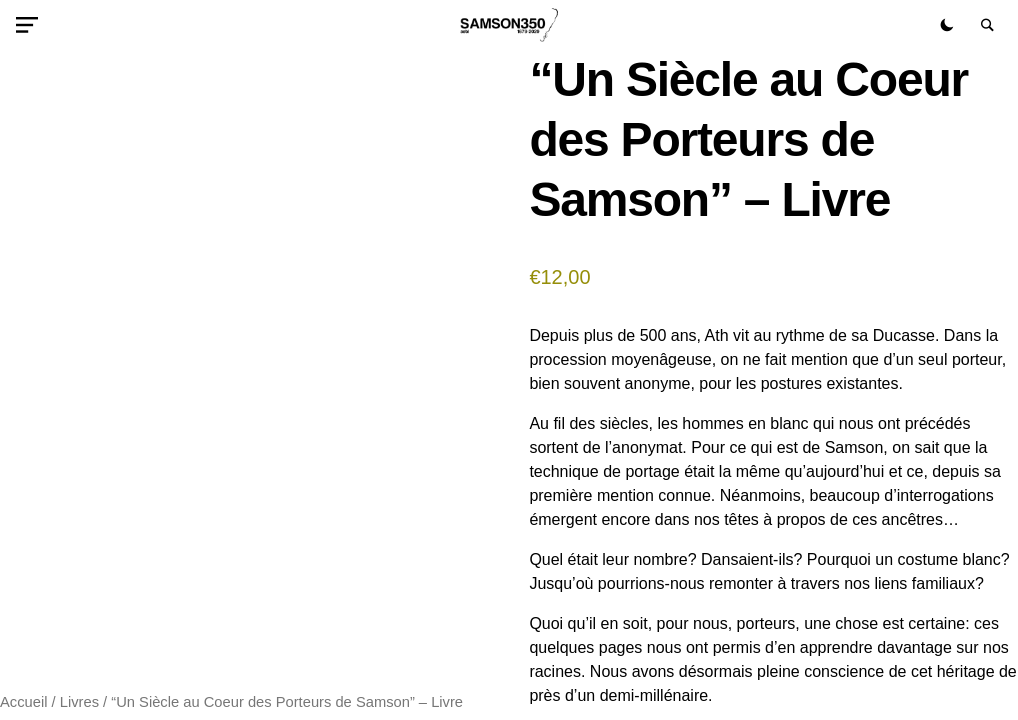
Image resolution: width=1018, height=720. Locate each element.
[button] (31, 25)
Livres (79, 702)
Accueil (23, 702)
